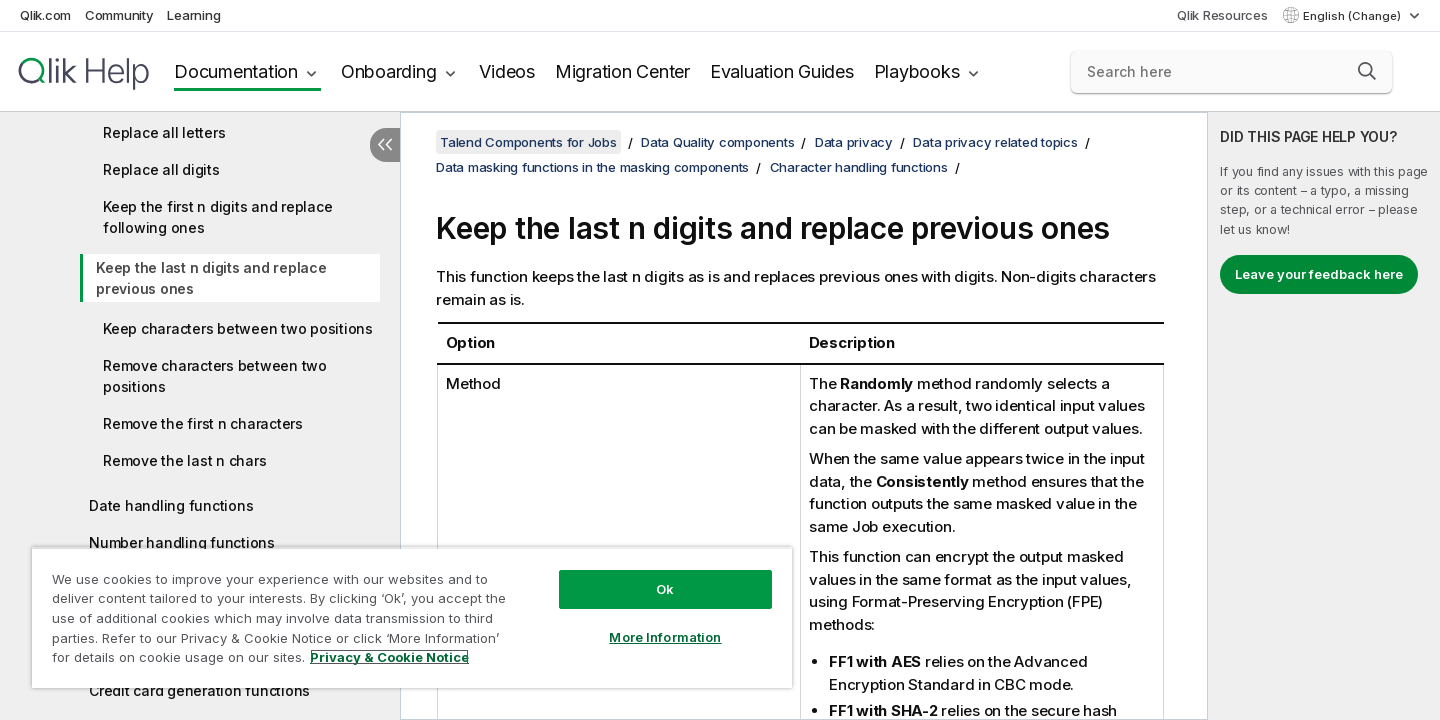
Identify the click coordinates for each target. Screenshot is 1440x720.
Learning (193, 15)
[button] (1367, 71)
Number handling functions (182, 542)
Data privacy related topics (995, 142)
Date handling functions (171, 505)
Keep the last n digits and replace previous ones (211, 278)
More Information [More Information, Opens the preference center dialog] (665, 637)
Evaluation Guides (782, 71)
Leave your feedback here (1319, 274)
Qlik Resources (1222, 15)
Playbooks (917, 71)
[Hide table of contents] (385, 145)
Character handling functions (859, 167)
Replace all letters (164, 132)
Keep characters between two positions (238, 328)
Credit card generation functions (199, 690)
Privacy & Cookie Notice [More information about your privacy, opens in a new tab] (389, 657)
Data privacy (854, 142)
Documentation (236, 71)
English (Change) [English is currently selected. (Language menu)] (1353, 16)
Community (119, 15)
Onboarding (389, 71)
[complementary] (1324, 416)
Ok (665, 589)
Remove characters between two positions (215, 376)
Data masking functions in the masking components (592, 167)
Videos (507, 71)
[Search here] (1231, 72)
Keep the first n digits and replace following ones (217, 217)
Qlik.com (45, 15)
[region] (412, 617)
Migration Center (622, 71)
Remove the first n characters (203, 423)
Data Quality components (717, 142)
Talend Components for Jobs (528, 142)
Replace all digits (161, 169)
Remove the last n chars (184, 460)
